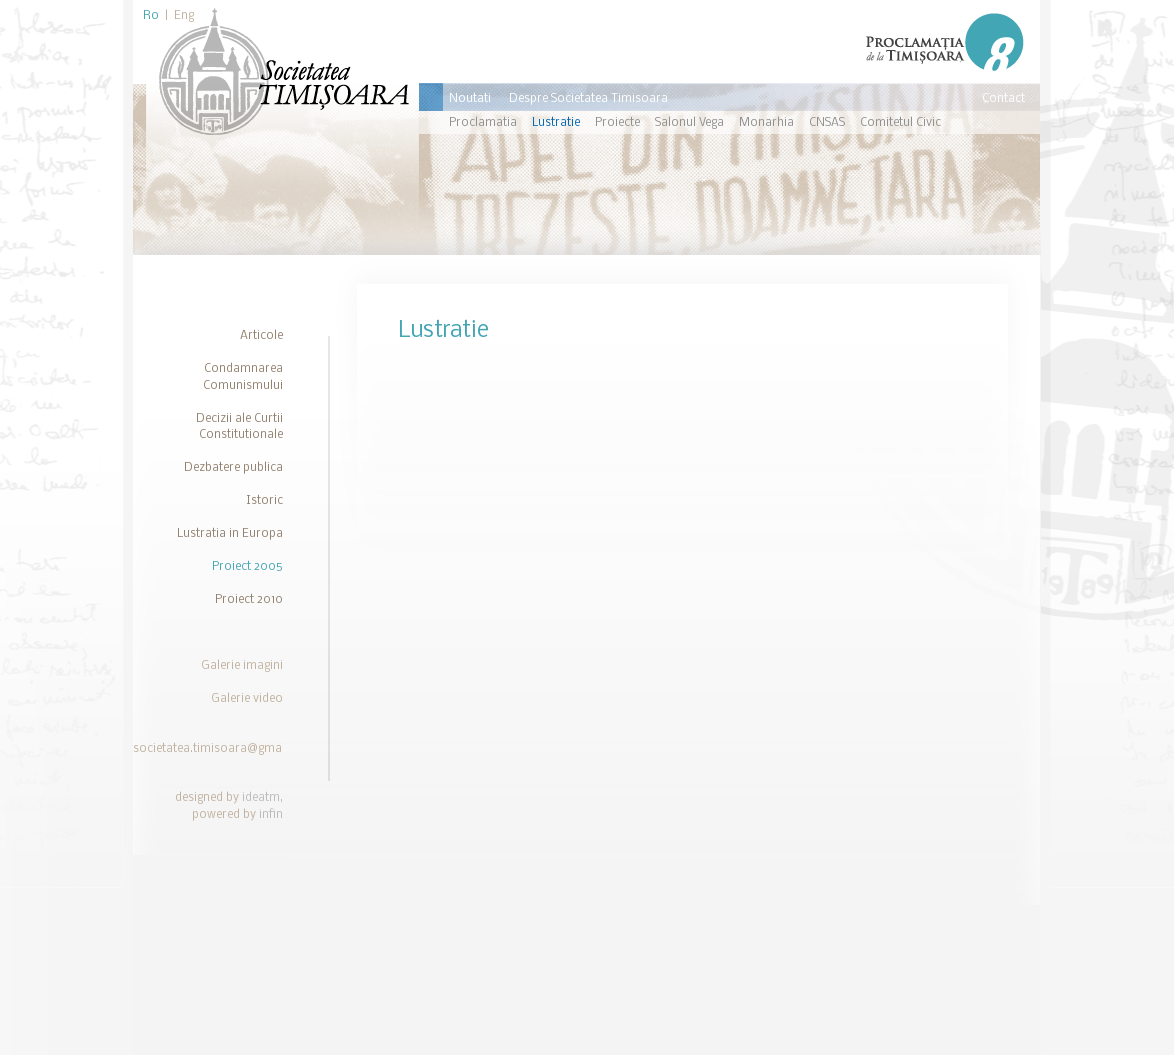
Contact (1003, 99)
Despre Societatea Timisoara (588, 99)
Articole (261, 336)
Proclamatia (483, 123)
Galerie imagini (242, 666)
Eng (184, 16)
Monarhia (766, 123)
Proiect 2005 (247, 567)
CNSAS (827, 123)
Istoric (264, 501)
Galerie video (247, 699)
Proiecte (617, 123)
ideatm (261, 798)
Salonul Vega (689, 123)
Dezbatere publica (233, 468)
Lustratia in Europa (230, 534)
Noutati (470, 99)
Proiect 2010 (249, 600)
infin (271, 815)
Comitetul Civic (900, 123)
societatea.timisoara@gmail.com (224, 749)
